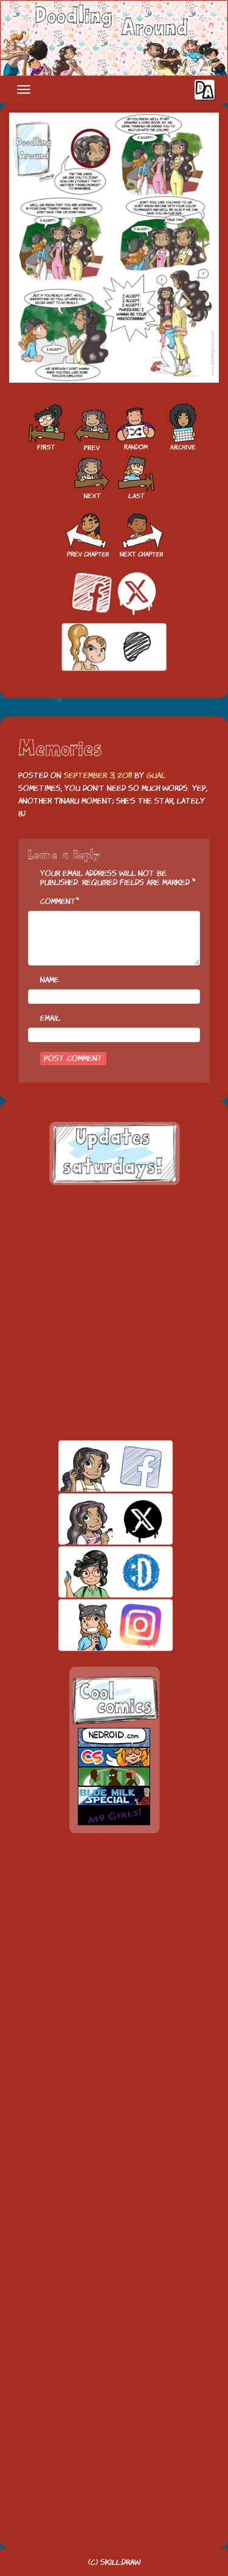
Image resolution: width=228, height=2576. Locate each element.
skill (94, 1571)
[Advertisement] (114, 1313)
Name (49, 979)
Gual (156, 775)
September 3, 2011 (98, 775)
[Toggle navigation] (24, 89)
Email (50, 1018)
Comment (58, 901)
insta (94, 1624)
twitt (94, 1518)
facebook (94, 1465)
